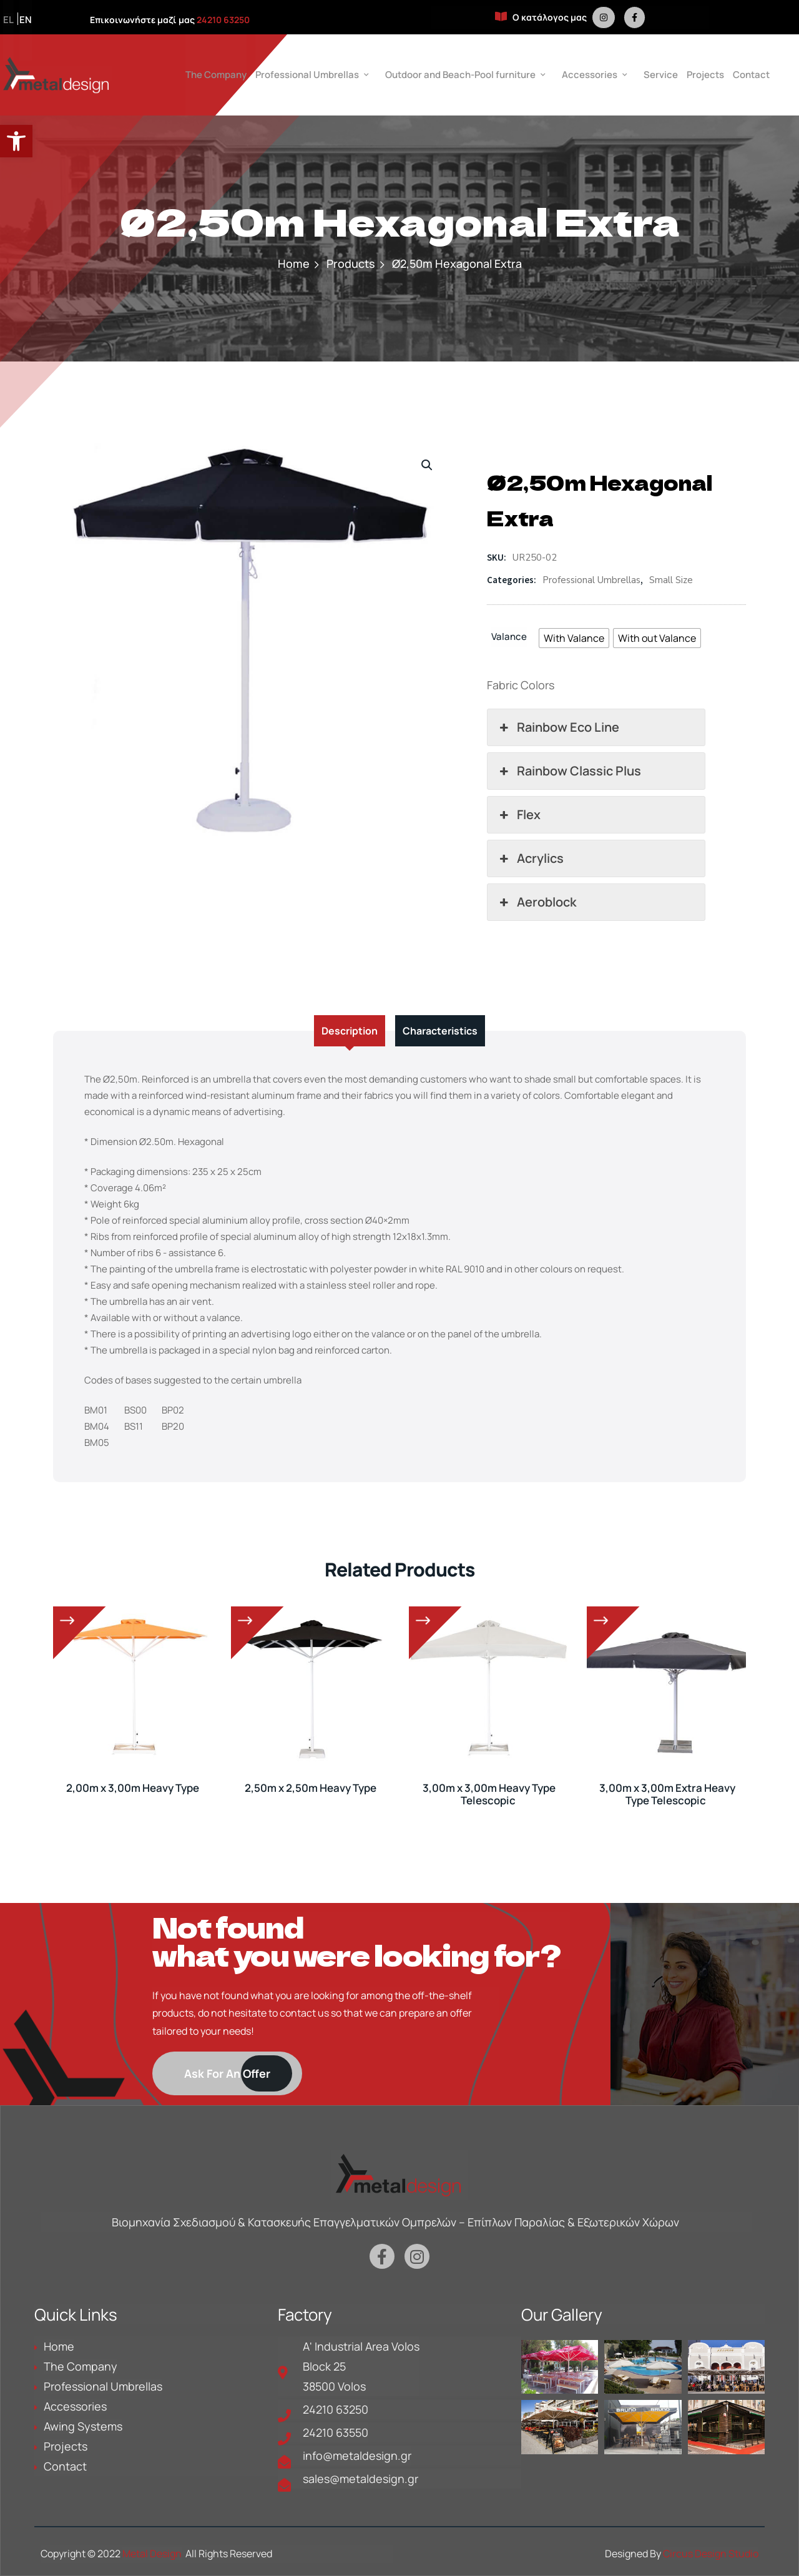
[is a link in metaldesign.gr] (604, 17)
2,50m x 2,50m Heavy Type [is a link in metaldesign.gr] (310, 1788)
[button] (16, 141)
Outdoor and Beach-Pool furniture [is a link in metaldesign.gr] (460, 74)
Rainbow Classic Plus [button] (569, 771)
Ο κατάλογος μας (540, 17)
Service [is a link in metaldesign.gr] (661, 74)
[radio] (574, 638)
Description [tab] (349, 1031)
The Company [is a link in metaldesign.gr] (216, 74)
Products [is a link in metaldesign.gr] (350, 263)
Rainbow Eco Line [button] (558, 727)
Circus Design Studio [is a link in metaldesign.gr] (710, 2553)
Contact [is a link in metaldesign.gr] (751, 74)
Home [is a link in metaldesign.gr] (294, 263)
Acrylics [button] (530, 858)
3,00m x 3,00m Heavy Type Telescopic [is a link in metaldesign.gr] (489, 1794)
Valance (509, 636)
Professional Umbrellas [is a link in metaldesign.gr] (307, 74)
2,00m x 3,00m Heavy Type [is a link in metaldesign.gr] (132, 1788)
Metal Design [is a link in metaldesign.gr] (152, 2553)
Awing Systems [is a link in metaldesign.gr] (83, 2426)
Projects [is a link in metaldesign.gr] (705, 74)
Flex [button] (519, 814)
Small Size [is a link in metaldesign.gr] (671, 580)
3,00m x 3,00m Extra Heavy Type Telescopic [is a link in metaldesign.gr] (667, 1794)
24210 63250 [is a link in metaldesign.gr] (223, 20)
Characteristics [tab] (440, 1031)
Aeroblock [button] (536, 902)
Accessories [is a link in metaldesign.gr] (589, 74)
